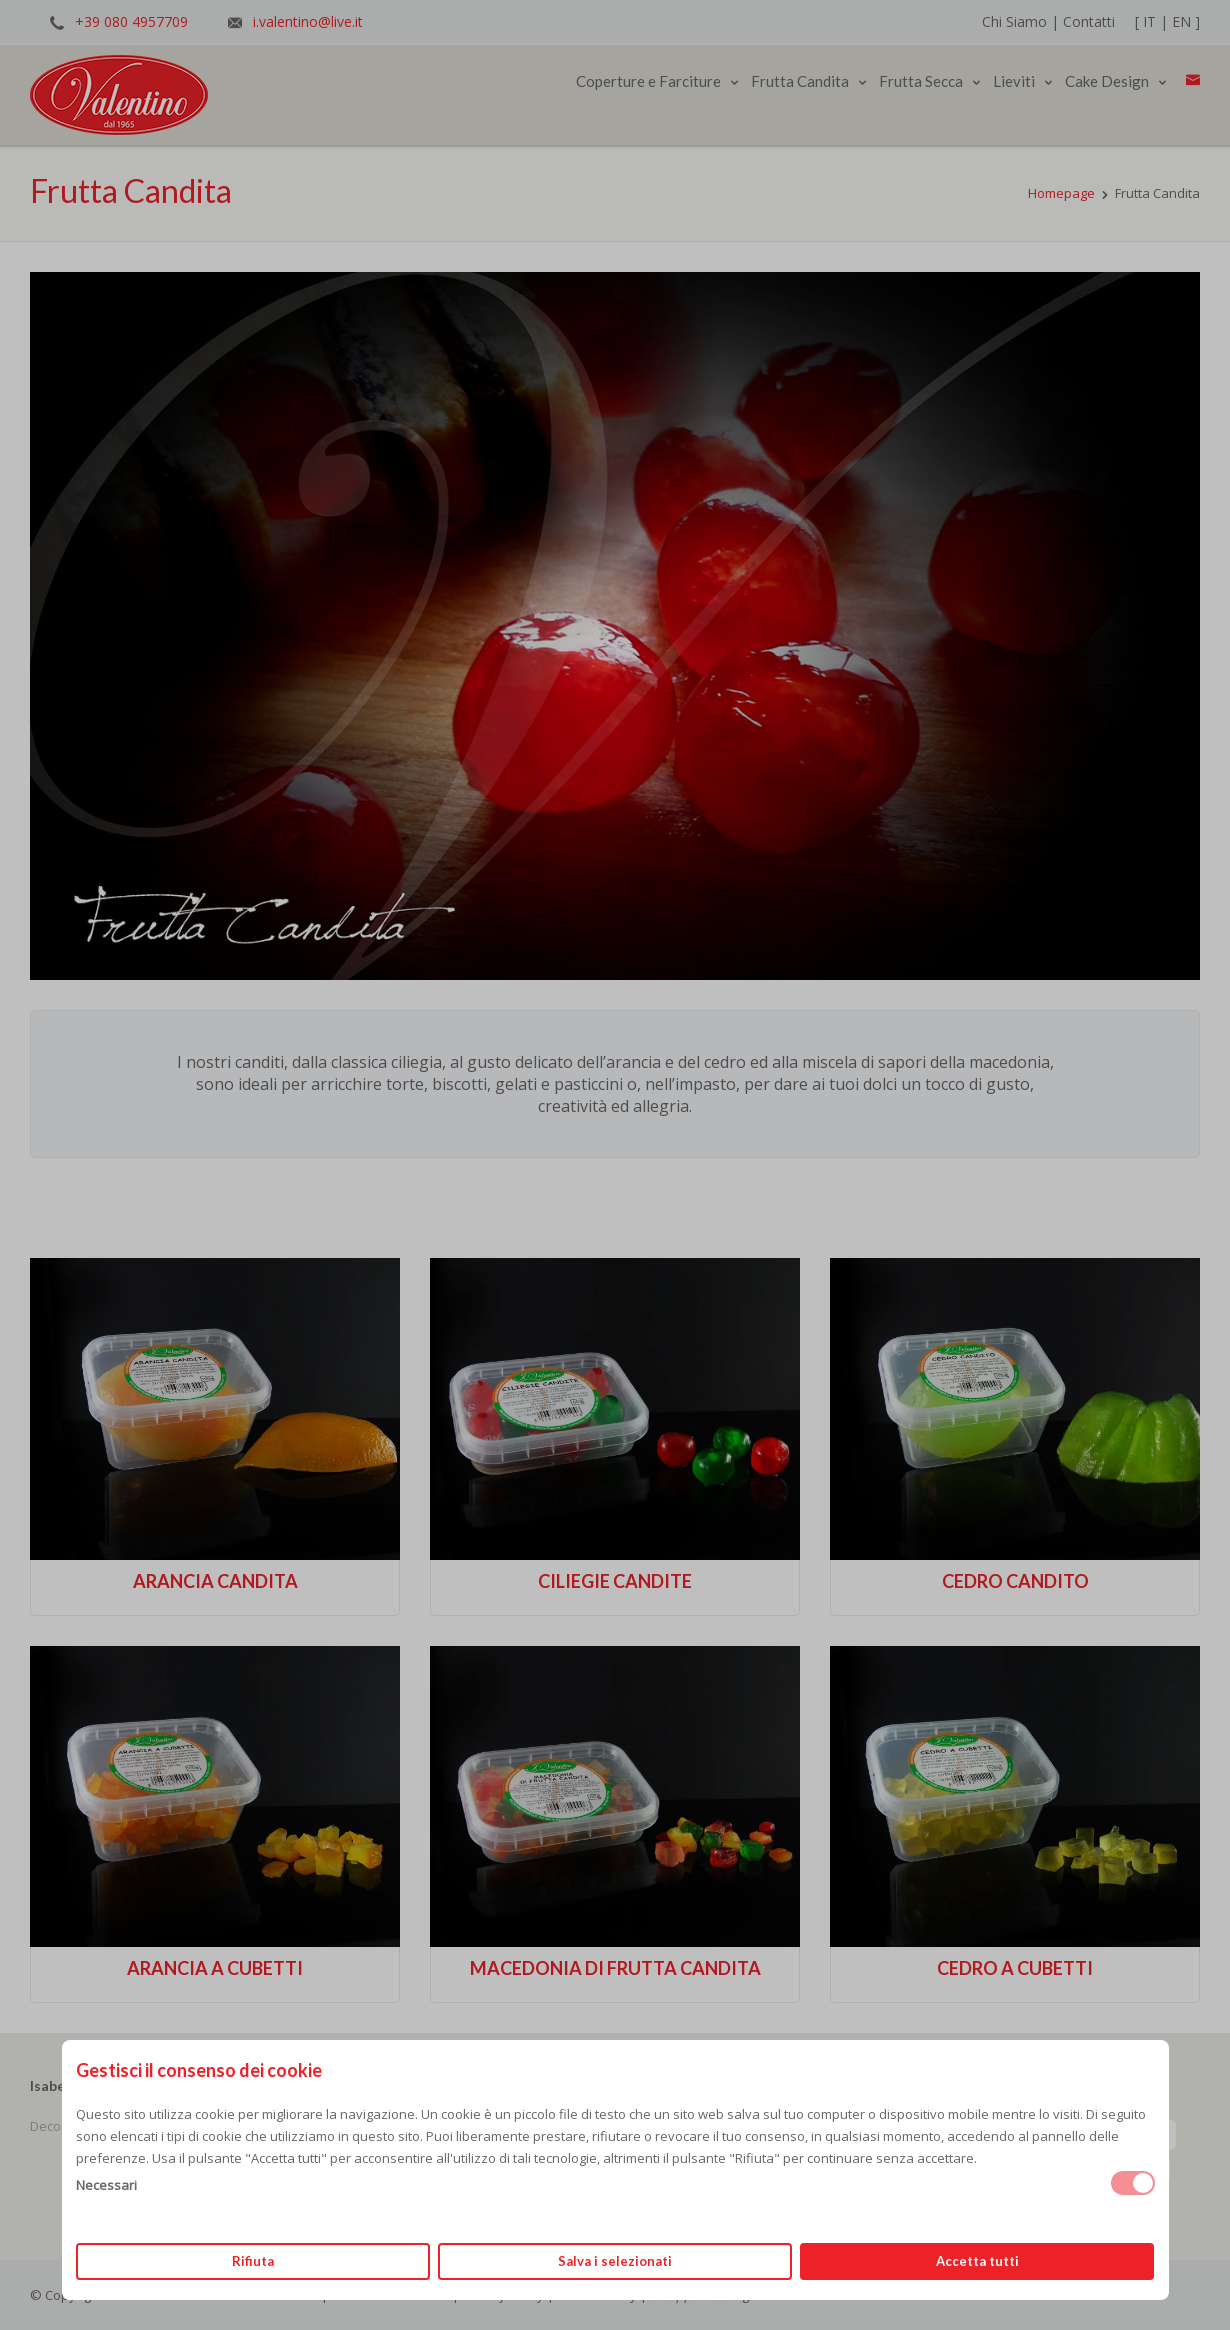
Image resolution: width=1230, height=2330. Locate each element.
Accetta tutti (977, 2261)
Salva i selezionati (615, 2261)
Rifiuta (253, 2261)
